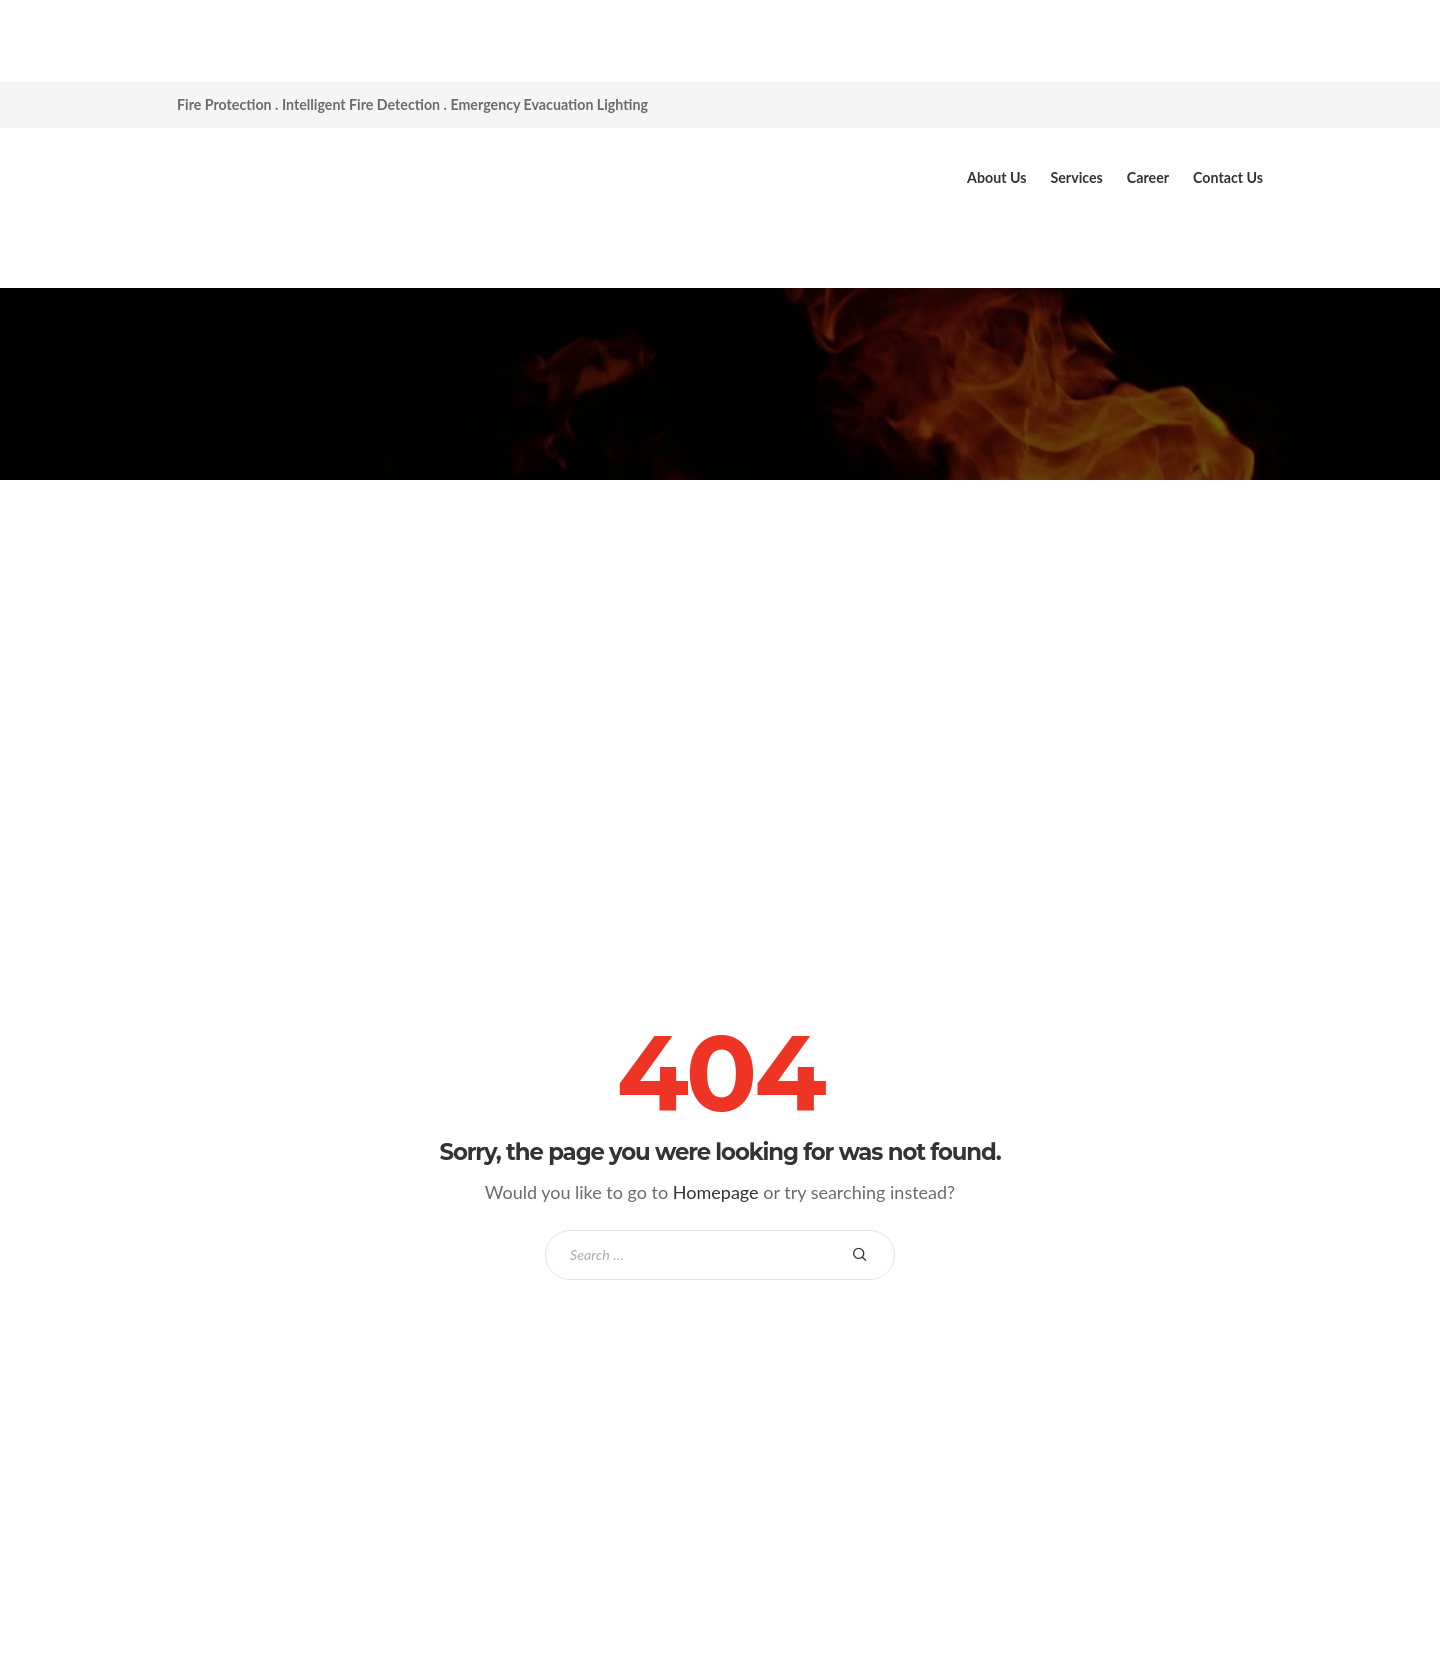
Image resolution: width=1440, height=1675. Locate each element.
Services (1076, 177)
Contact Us (1228, 177)
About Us (996, 177)
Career (1148, 177)
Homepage (716, 1192)
